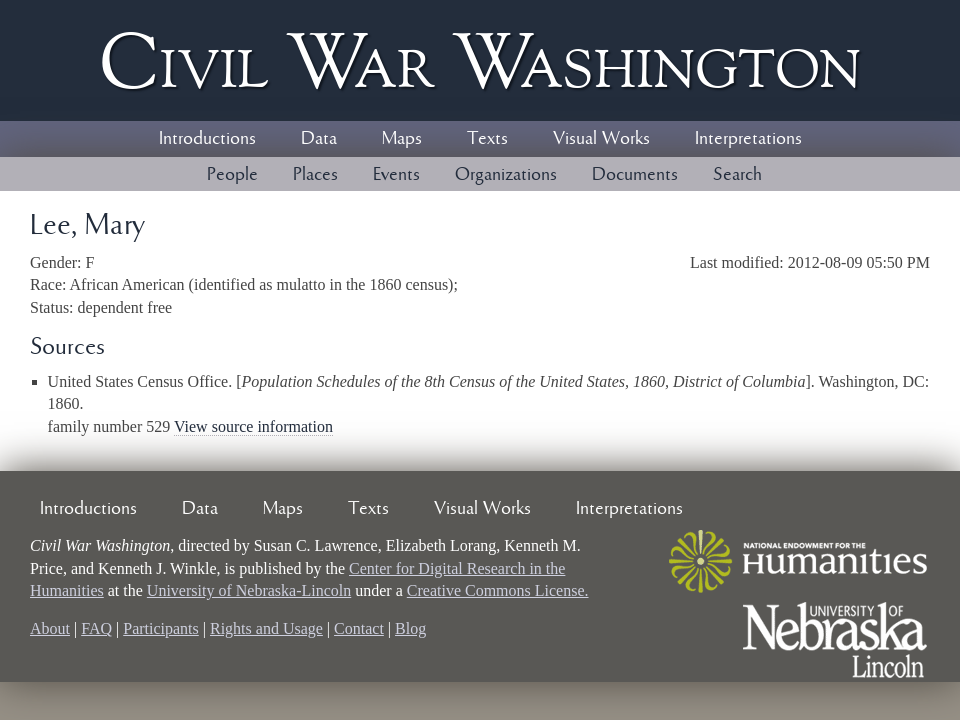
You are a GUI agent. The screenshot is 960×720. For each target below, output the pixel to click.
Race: (50, 284)
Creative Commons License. (498, 590)
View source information (253, 426)
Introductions (207, 139)
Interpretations (748, 139)
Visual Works (601, 139)
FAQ (96, 628)
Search (737, 175)
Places (315, 175)
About (50, 628)
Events (396, 175)
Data (319, 139)
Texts (487, 139)
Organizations (506, 175)
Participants (161, 628)
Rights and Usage (266, 628)
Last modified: (739, 262)
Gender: (58, 262)
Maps (402, 139)
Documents (635, 175)
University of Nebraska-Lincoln (249, 590)
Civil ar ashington (480, 60)
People (232, 175)
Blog (410, 628)
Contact (359, 628)
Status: (54, 307)
